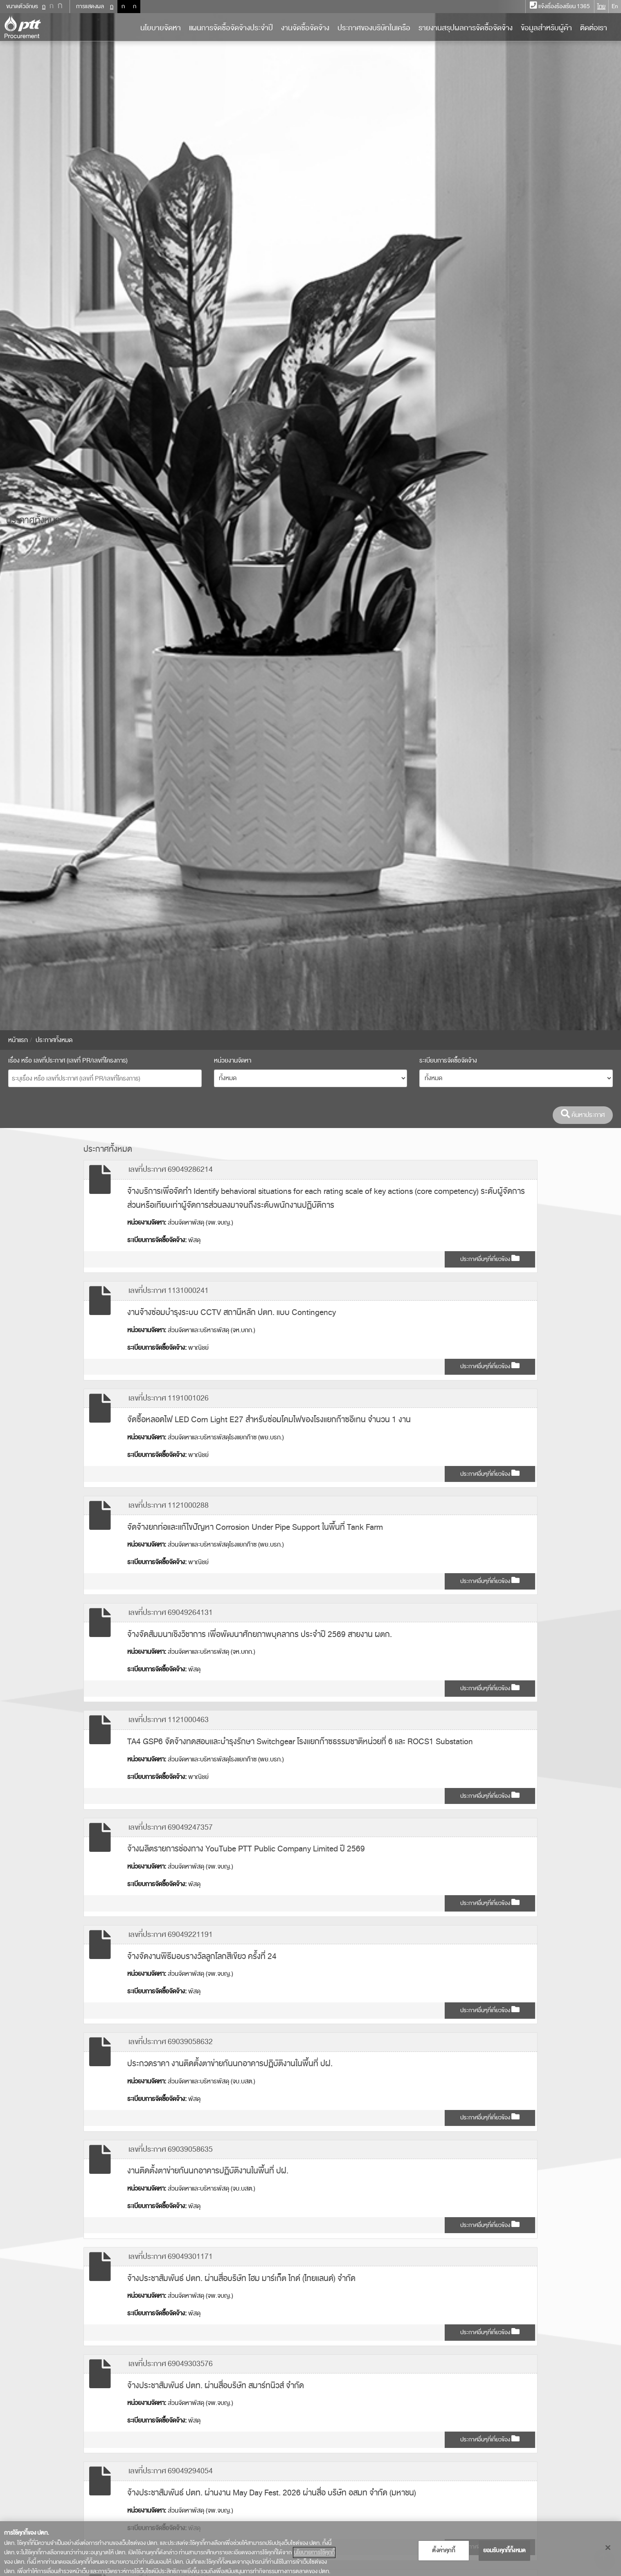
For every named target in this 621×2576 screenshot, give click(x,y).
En (615, 6)
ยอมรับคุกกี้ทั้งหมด (504, 2550)
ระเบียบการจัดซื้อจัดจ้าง (448, 1060)
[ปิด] (608, 2548)
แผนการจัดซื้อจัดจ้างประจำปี (231, 28)
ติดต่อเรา (593, 28)
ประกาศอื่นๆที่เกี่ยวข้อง (490, 1259)
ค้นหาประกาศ (583, 1114)
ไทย (601, 6)
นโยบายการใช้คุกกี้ (314, 2552)
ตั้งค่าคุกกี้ (443, 2550)
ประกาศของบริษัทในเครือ (374, 28)
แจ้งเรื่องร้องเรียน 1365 (560, 6)
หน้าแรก (18, 1040)
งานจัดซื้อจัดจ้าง (305, 28)
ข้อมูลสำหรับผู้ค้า (546, 28)
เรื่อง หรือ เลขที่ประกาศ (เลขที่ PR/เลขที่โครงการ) (68, 1060)
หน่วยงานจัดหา (232, 1060)
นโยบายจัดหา (160, 28)
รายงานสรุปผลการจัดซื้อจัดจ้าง (465, 28)
